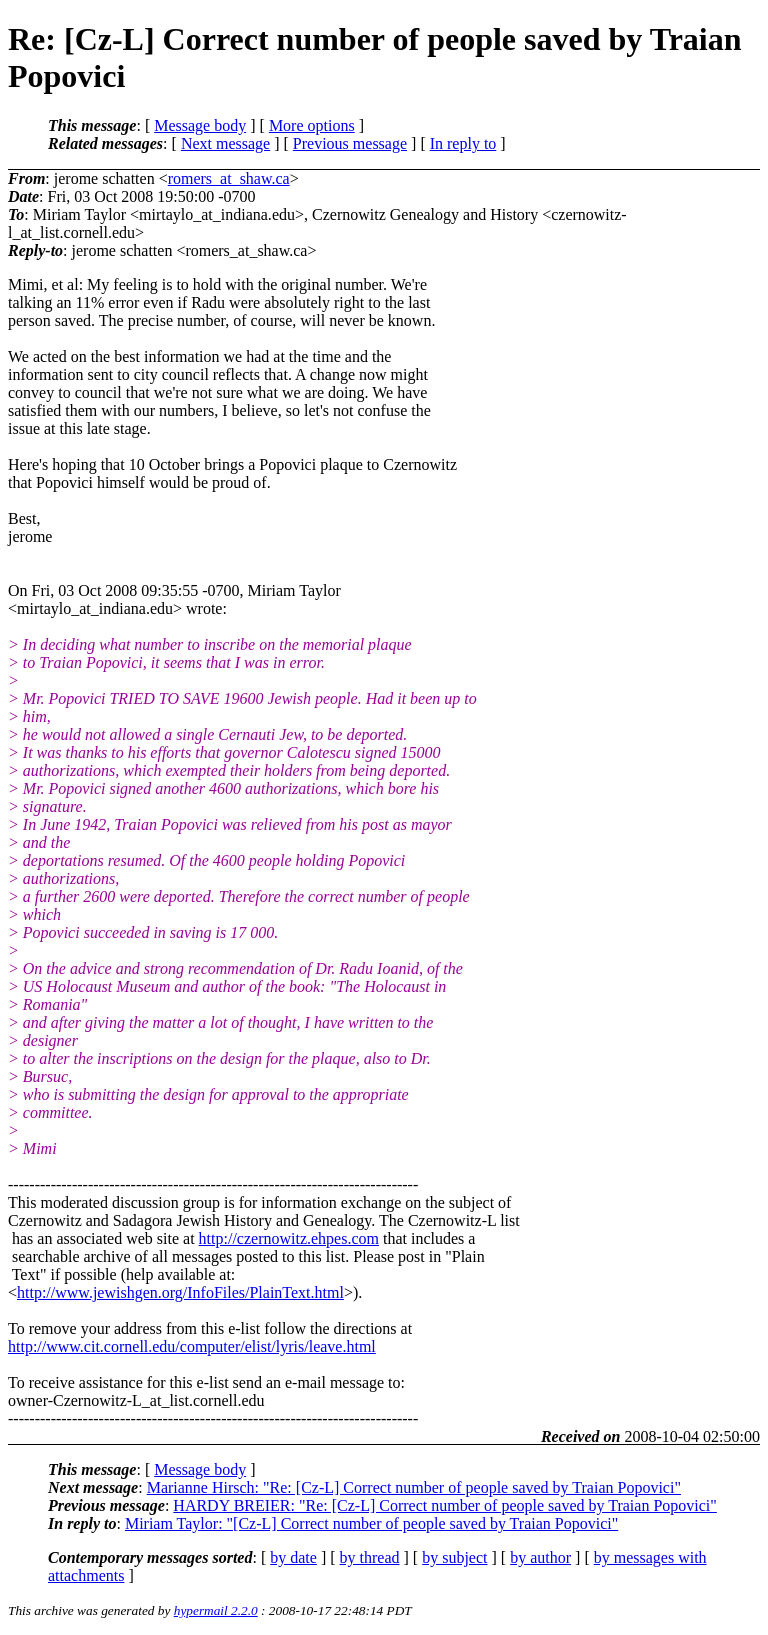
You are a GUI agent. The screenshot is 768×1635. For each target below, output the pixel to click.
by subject (454, 1557)
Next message (225, 143)
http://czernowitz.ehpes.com (289, 1238)
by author (540, 1557)
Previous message (350, 143)
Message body (200, 125)
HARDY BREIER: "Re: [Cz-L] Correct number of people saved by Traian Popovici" (445, 1505)
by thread (370, 1557)
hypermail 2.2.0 (216, 1610)
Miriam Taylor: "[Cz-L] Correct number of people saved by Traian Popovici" (371, 1523)
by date (293, 1557)
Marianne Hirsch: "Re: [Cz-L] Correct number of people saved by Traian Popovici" (414, 1487)
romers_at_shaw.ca (229, 178)
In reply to (463, 143)
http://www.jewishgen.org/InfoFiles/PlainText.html (180, 1292)
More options (312, 125)
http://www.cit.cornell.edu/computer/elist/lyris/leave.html (192, 1346)
